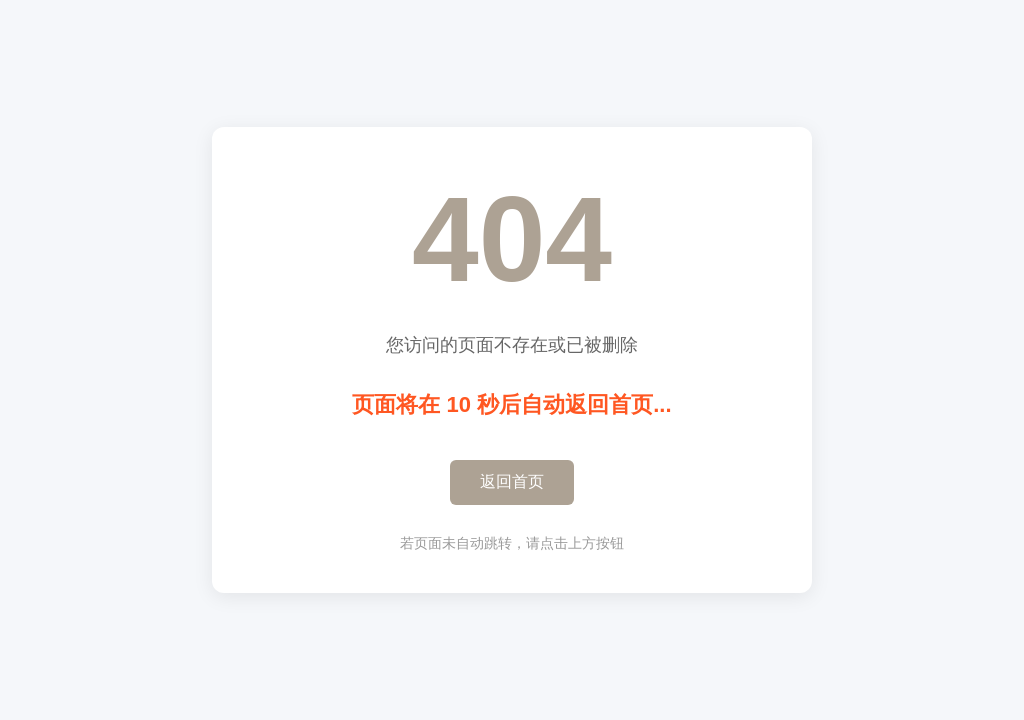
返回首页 (512, 481)
